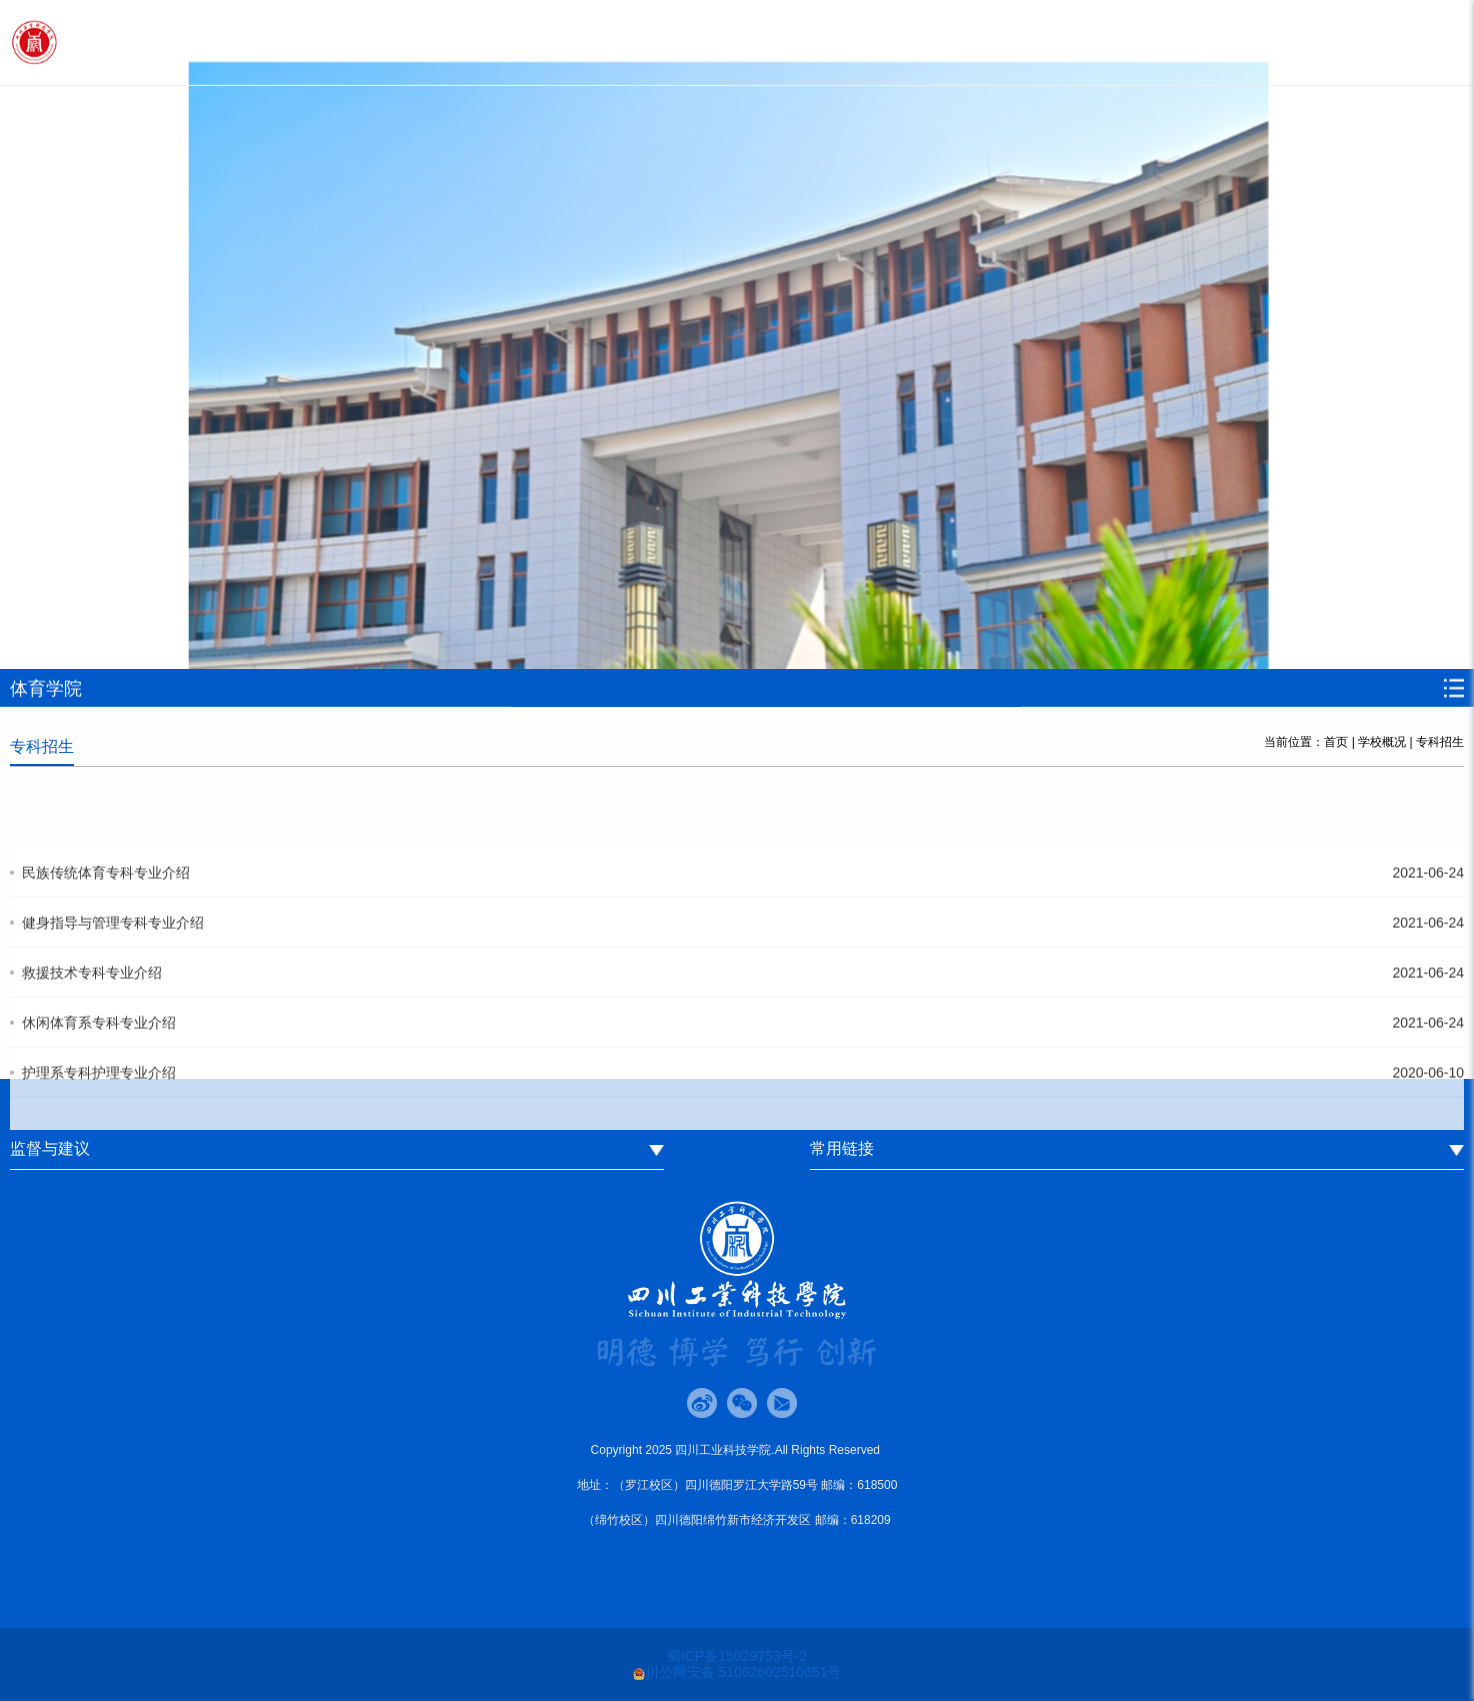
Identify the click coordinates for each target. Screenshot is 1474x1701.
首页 (1336, 742)
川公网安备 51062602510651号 (737, 1672)
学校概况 (1382, 742)
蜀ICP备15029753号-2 (737, 1656)
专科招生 (1440, 742)
